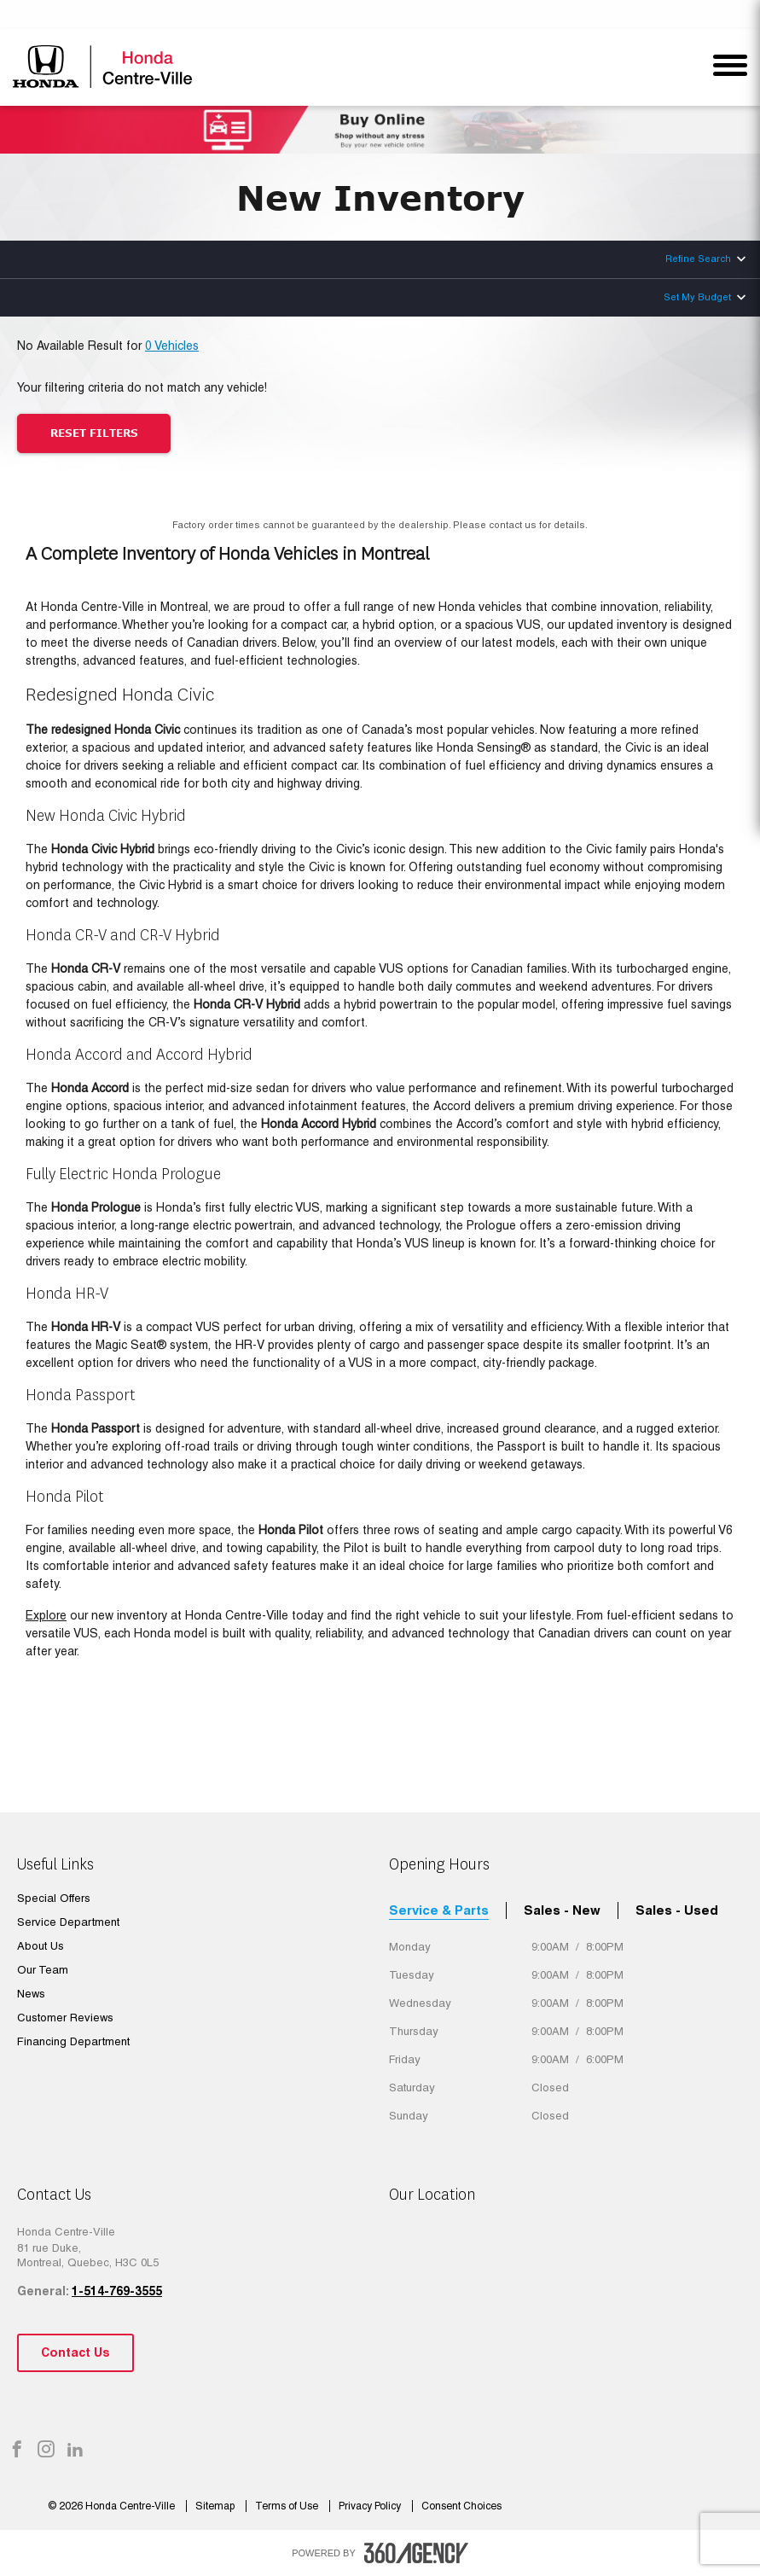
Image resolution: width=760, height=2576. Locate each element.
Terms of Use (288, 2506)
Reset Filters (94, 433)
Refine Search (698, 258)
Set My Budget (697, 297)
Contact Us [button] (75, 2352)
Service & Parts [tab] (439, 1910)
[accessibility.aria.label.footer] (416, 2553)
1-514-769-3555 (117, 2291)
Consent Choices (461, 2506)
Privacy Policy (371, 2506)
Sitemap (216, 2506)
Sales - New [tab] (562, 1910)
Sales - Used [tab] (676, 1910)
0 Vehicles (172, 345)
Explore (46, 1615)
